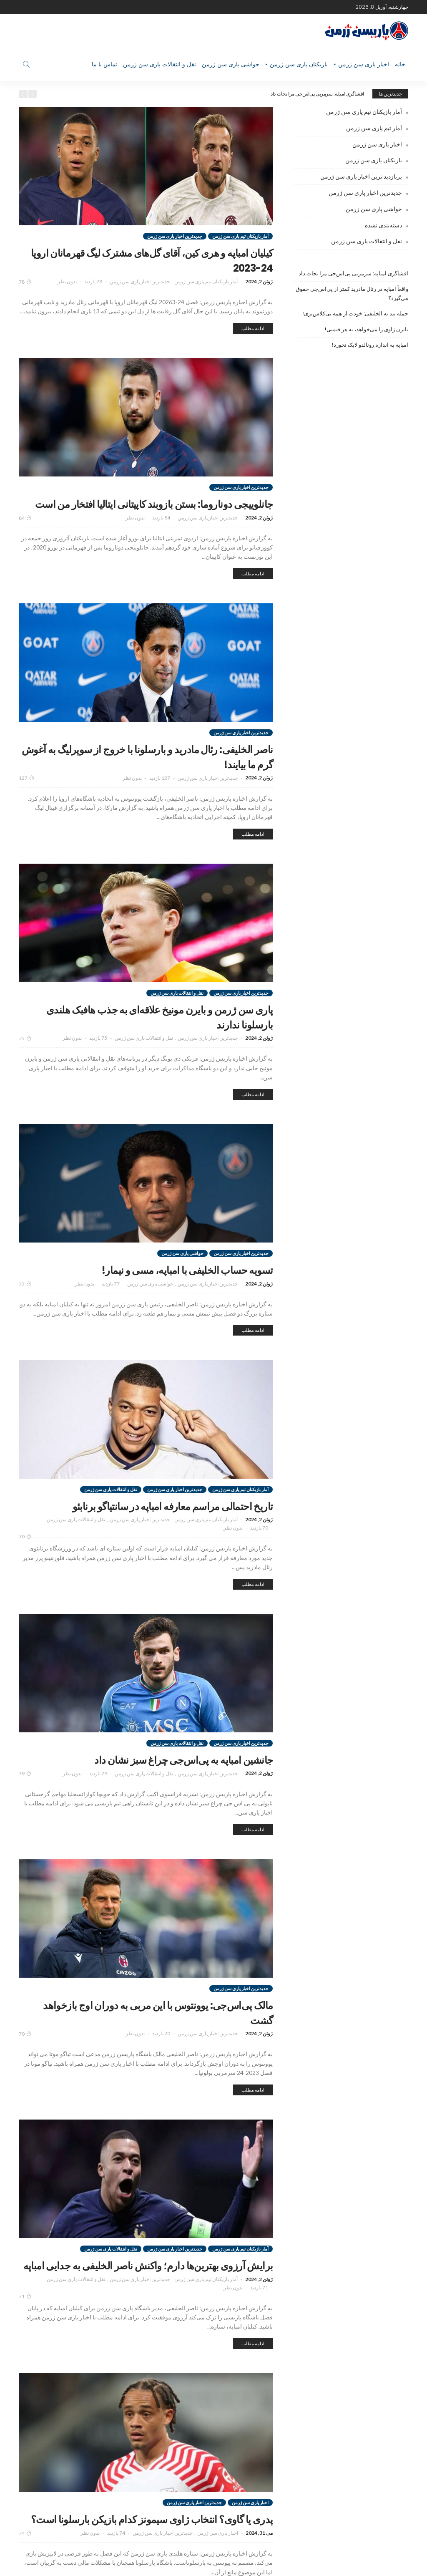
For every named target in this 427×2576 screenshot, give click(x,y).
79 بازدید (98, 1804)
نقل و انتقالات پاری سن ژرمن (159, 64)
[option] (204, 93)
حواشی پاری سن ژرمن (230, 64)
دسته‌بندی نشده (383, 225)
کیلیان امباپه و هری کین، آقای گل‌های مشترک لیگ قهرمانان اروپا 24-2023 (150, 259)
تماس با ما (104, 64)
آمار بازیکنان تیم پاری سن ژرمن (240, 236)
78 (25, 281)
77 (25, 1299)
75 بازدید (98, 1053)
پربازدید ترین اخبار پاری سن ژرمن (361, 176)
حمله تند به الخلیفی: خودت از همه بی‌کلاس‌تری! (355, 314)
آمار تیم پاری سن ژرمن (374, 127)
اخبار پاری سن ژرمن (363, 64)
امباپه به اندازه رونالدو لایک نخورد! (370, 345)
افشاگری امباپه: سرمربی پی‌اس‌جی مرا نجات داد (317, 93)
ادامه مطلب (252, 328)
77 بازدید (111, 1299)
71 (25, 2341)
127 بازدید (159, 793)
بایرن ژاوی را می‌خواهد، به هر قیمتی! (366, 329)
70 (25, 1567)
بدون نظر (67, 281)
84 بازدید (161, 532)
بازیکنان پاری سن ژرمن (299, 64)
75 (25, 1053)
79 (25, 1804)
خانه (400, 64)
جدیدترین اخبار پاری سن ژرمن (174, 236)
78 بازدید (93, 281)
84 (25, 533)
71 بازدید (259, 2333)
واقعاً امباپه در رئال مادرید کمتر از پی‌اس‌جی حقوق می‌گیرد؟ (352, 293)
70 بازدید (259, 1558)
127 (26, 793)
